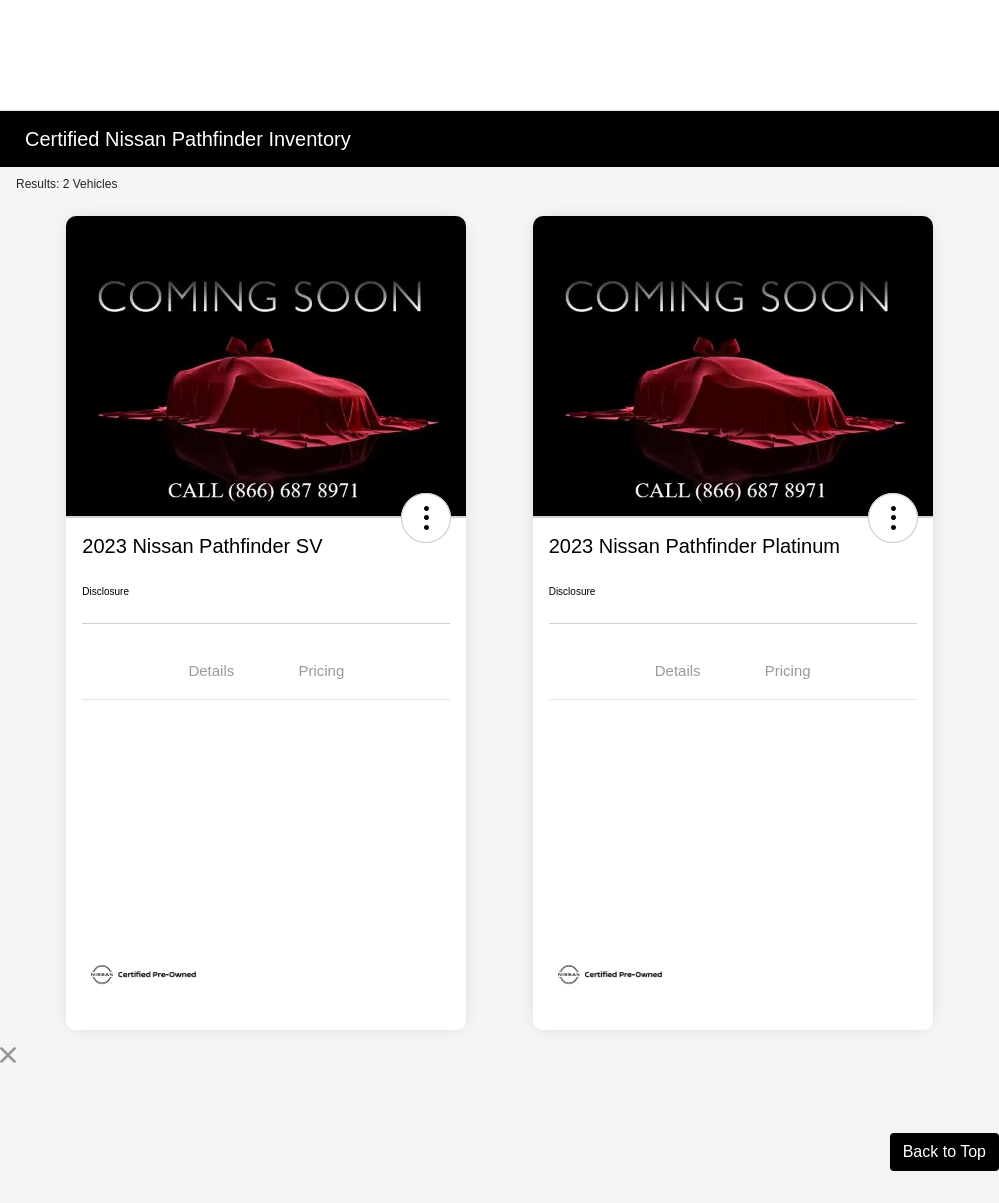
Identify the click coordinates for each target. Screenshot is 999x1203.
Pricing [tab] (321, 670)
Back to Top (944, 1151)
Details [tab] (211, 670)
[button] (426, 518)
